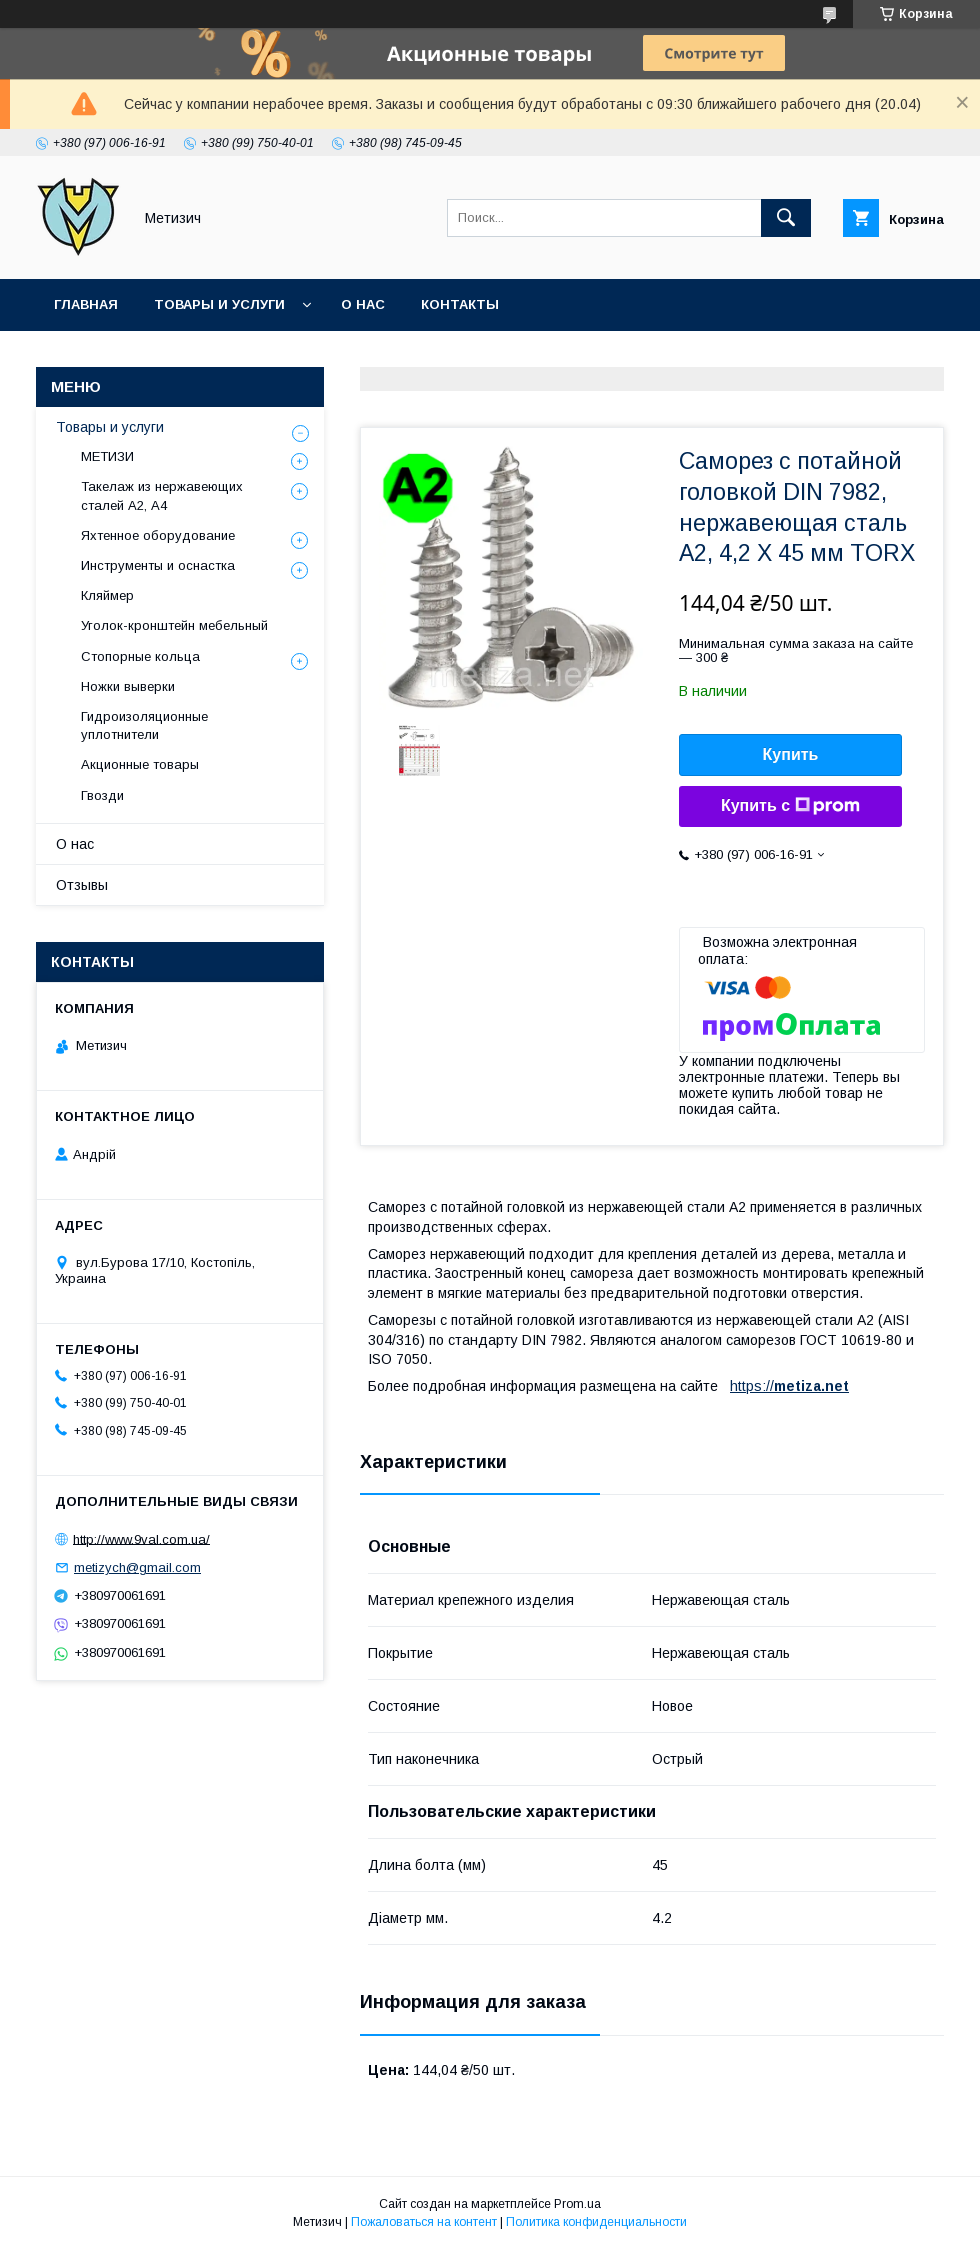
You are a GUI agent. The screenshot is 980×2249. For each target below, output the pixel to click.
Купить (791, 754)
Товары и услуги (219, 304)
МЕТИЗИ (107, 456)
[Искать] (786, 218)
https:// (752, 1386)
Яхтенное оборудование (158, 535)
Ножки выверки (128, 686)
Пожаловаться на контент (424, 2222)
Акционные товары (140, 764)
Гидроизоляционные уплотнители (144, 725)
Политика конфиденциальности (596, 2222)
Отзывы (82, 885)
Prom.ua (577, 2204)
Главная (86, 304)
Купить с (790, 806)
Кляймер (107, 595)
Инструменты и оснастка (158, 565)
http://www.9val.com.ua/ (141, 1538)
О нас (363, 304)
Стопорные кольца (140, 656)
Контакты (460, 304)
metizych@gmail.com (137, 1567)
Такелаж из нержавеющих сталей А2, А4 (162, 495)
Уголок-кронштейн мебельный (174, 625)
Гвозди (102, 795)
